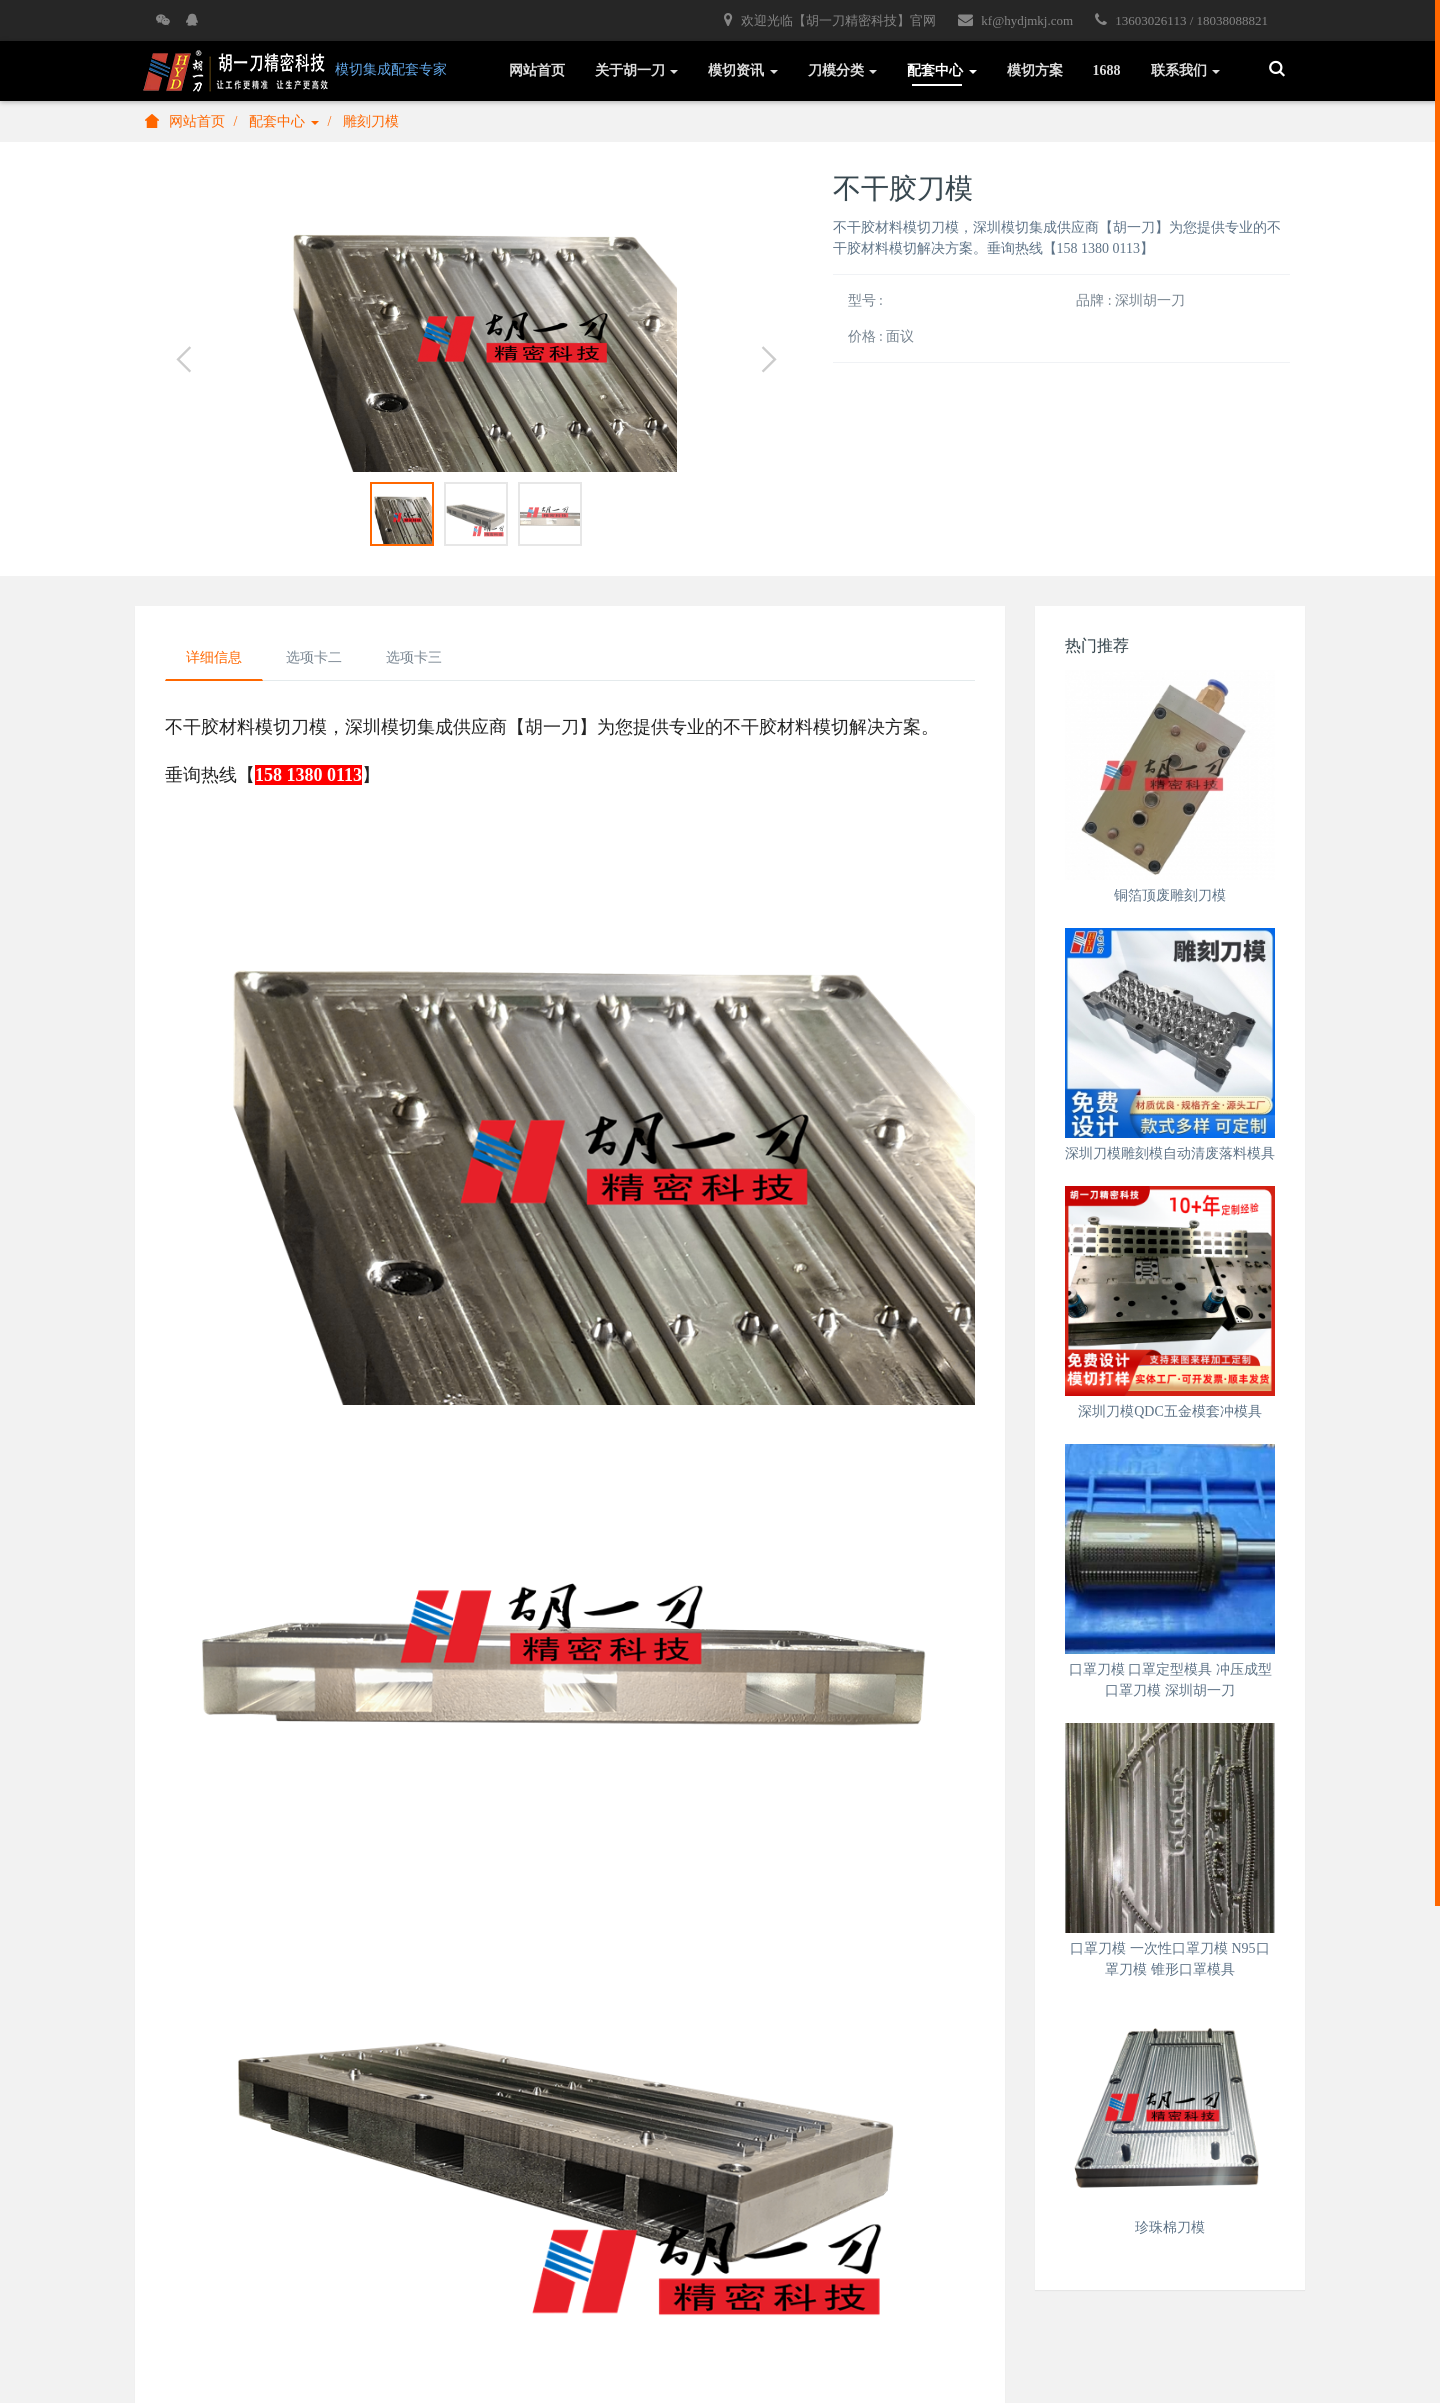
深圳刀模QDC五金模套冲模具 (1170, 1411)
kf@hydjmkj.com (1015, 20)
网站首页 (537, 70)
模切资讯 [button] (743, 70)
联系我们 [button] (1186, 70)
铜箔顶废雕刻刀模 (1170, 895)
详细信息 (214, 657)
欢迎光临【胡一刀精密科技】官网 (830, 20)
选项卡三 (414, 657)
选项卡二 (314, 657)
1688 (1107, 70)
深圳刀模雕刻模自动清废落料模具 (1170, 1153)
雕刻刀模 (371, 121)
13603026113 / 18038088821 (1181, 20)
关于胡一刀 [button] (637, 70)
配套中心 (284, 121)
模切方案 (1035, 70)
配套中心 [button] (942, 70)
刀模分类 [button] (843, 70)
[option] (476, 322)
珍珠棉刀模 (1170, 2227)
